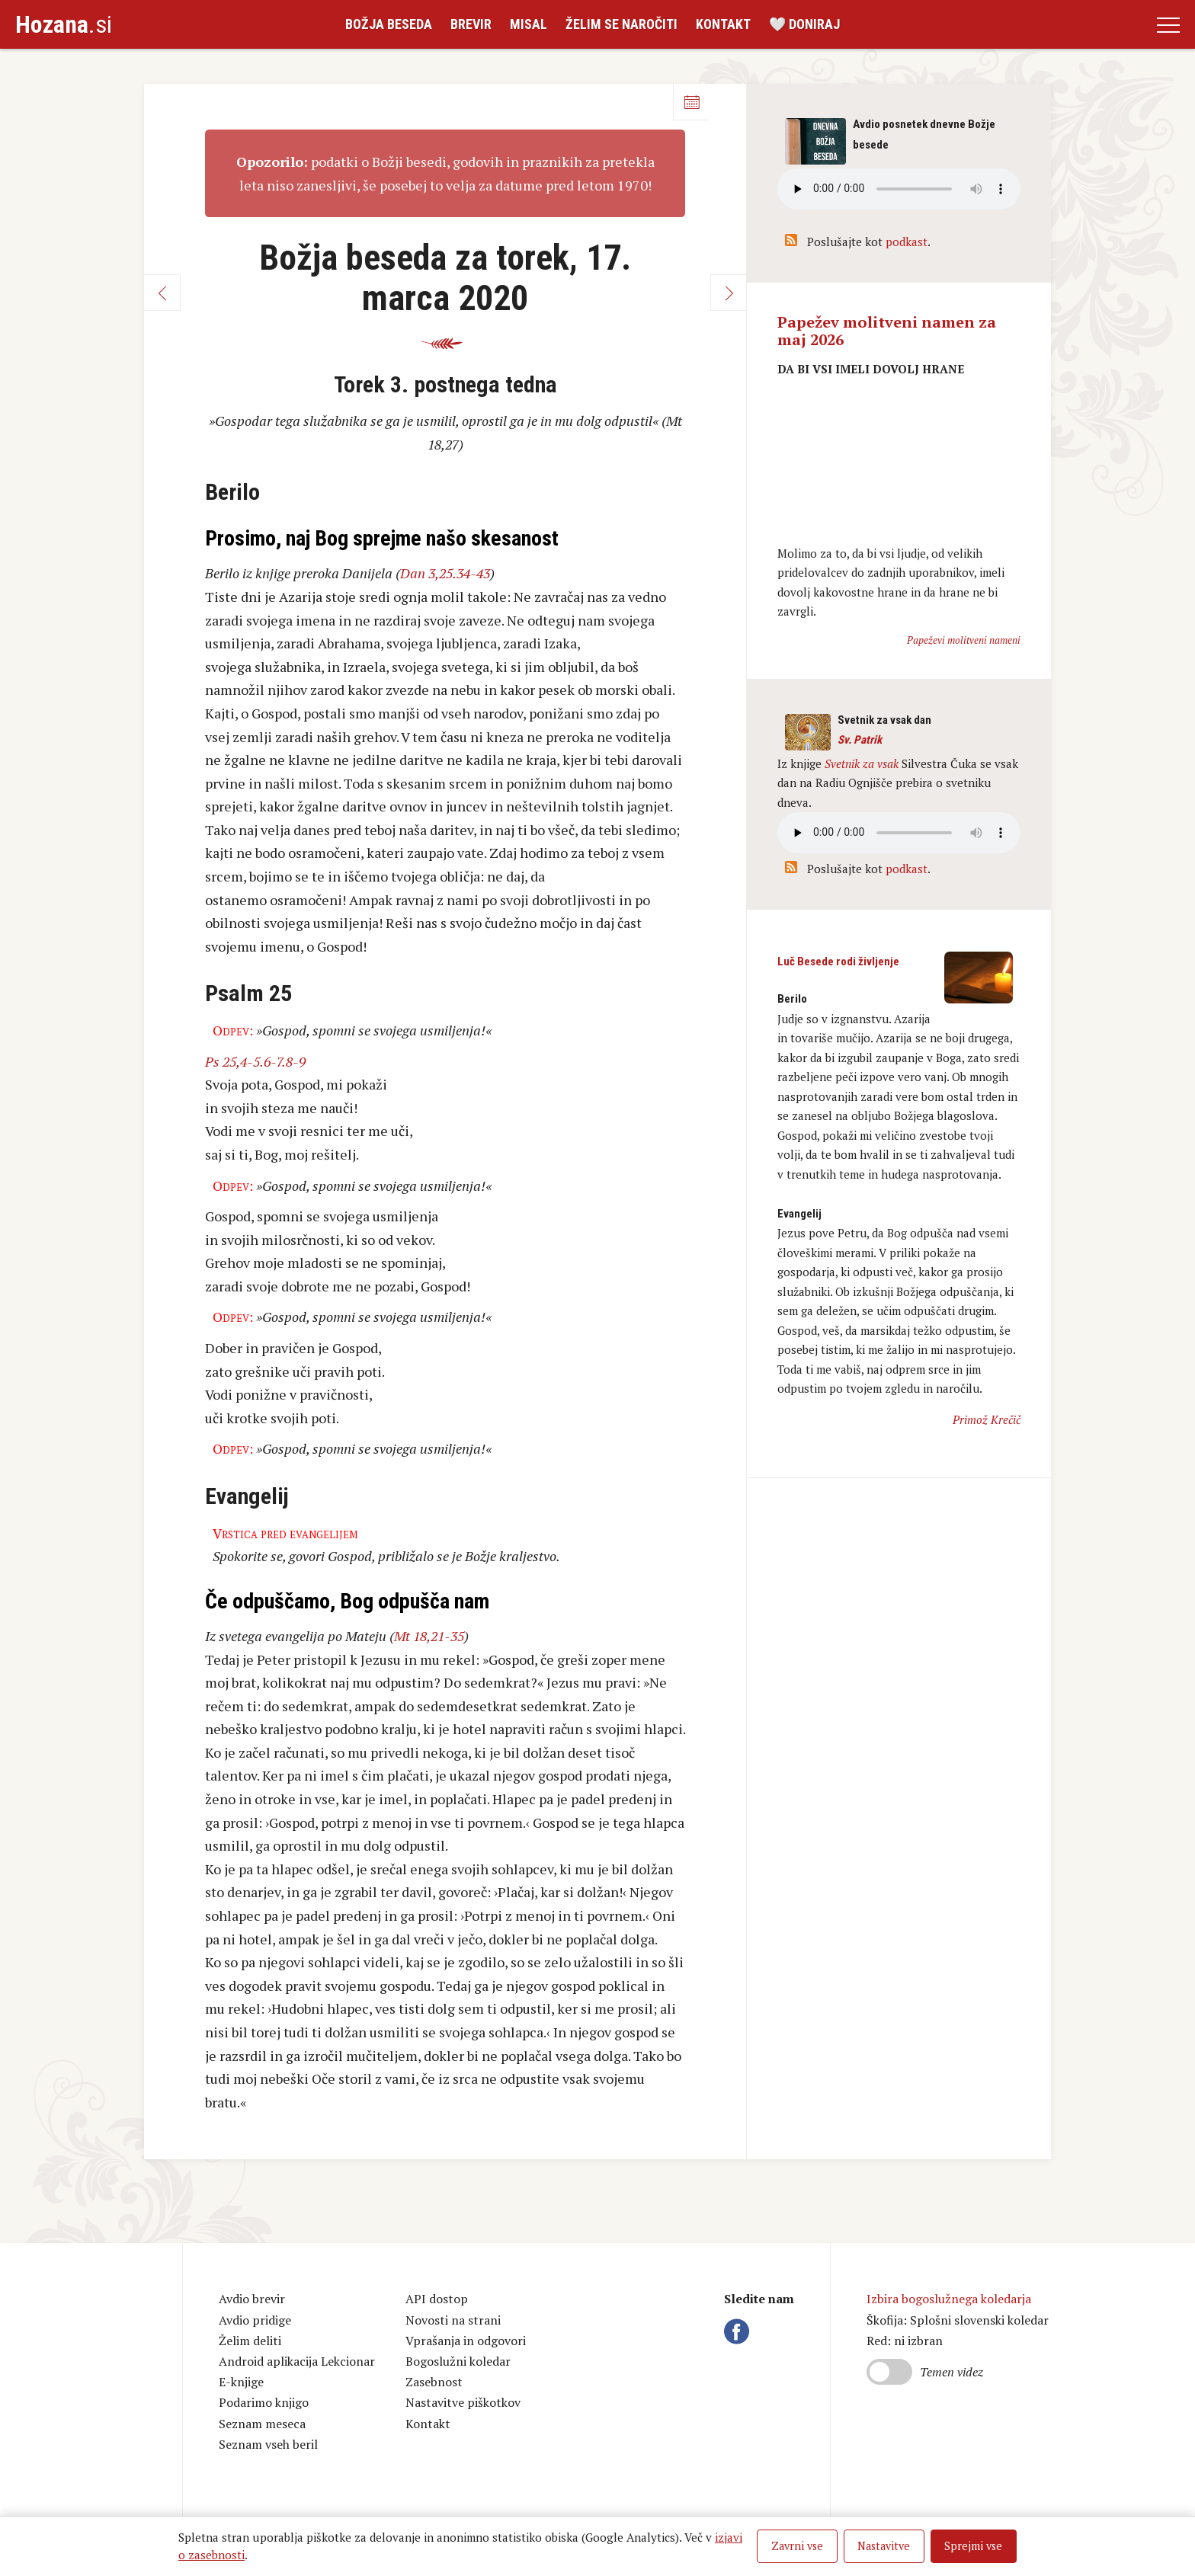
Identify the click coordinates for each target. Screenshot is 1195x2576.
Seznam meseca (262, 2423)
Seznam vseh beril (268, 2444)
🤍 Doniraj (804, 24)
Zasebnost (434, 2381)
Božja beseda (388, 24)
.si (63, 24)
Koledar (691, 102)
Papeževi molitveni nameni (963, 640)
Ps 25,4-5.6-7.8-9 (255, 1061)
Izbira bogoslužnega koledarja (949, 2298)
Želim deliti (250, 2340)
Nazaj (162, 292)
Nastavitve (883, 2546)
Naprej (728, 292)
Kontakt (723, 24)
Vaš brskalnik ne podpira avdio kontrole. (898, 832)
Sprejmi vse (973, 2546)
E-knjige (241, 2381)
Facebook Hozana (739, 2331)
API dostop (436, 2298)
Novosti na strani (453, 2320)
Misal (528, 24)
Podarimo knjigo (264, 2402)
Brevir (471, 24)
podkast (906, 241)
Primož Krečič (986, 1419)
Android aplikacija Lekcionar (297, 2361)
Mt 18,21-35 (429, 1636)
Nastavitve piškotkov (463, 2402)
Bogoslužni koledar (458, 2361)
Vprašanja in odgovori (465, 2340)
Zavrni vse (797, 2546)
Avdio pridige (255, 2320)
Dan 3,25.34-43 (445, 573)
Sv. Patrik (860, 740)
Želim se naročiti (621, 24)
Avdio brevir (252, 2298)
